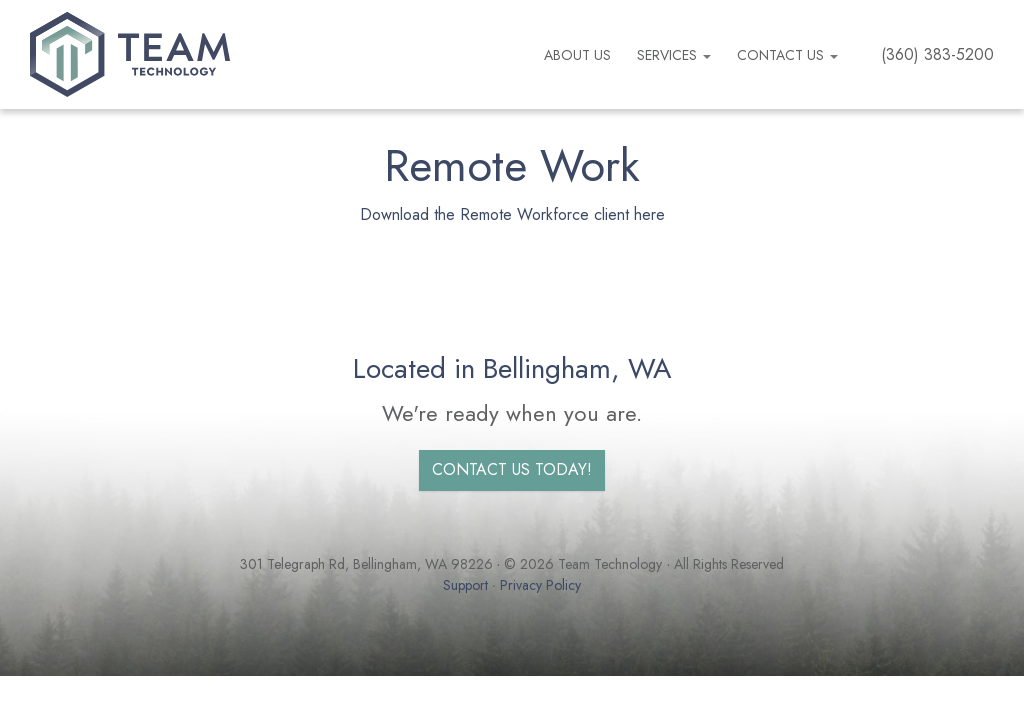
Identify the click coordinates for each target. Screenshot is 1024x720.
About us (577, 55)
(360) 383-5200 (937, 54)
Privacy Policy (540, 585)
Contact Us (787, 55)
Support (465, 585)
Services (674, 55)
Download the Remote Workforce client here (512, 214)
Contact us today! (512, 469)
